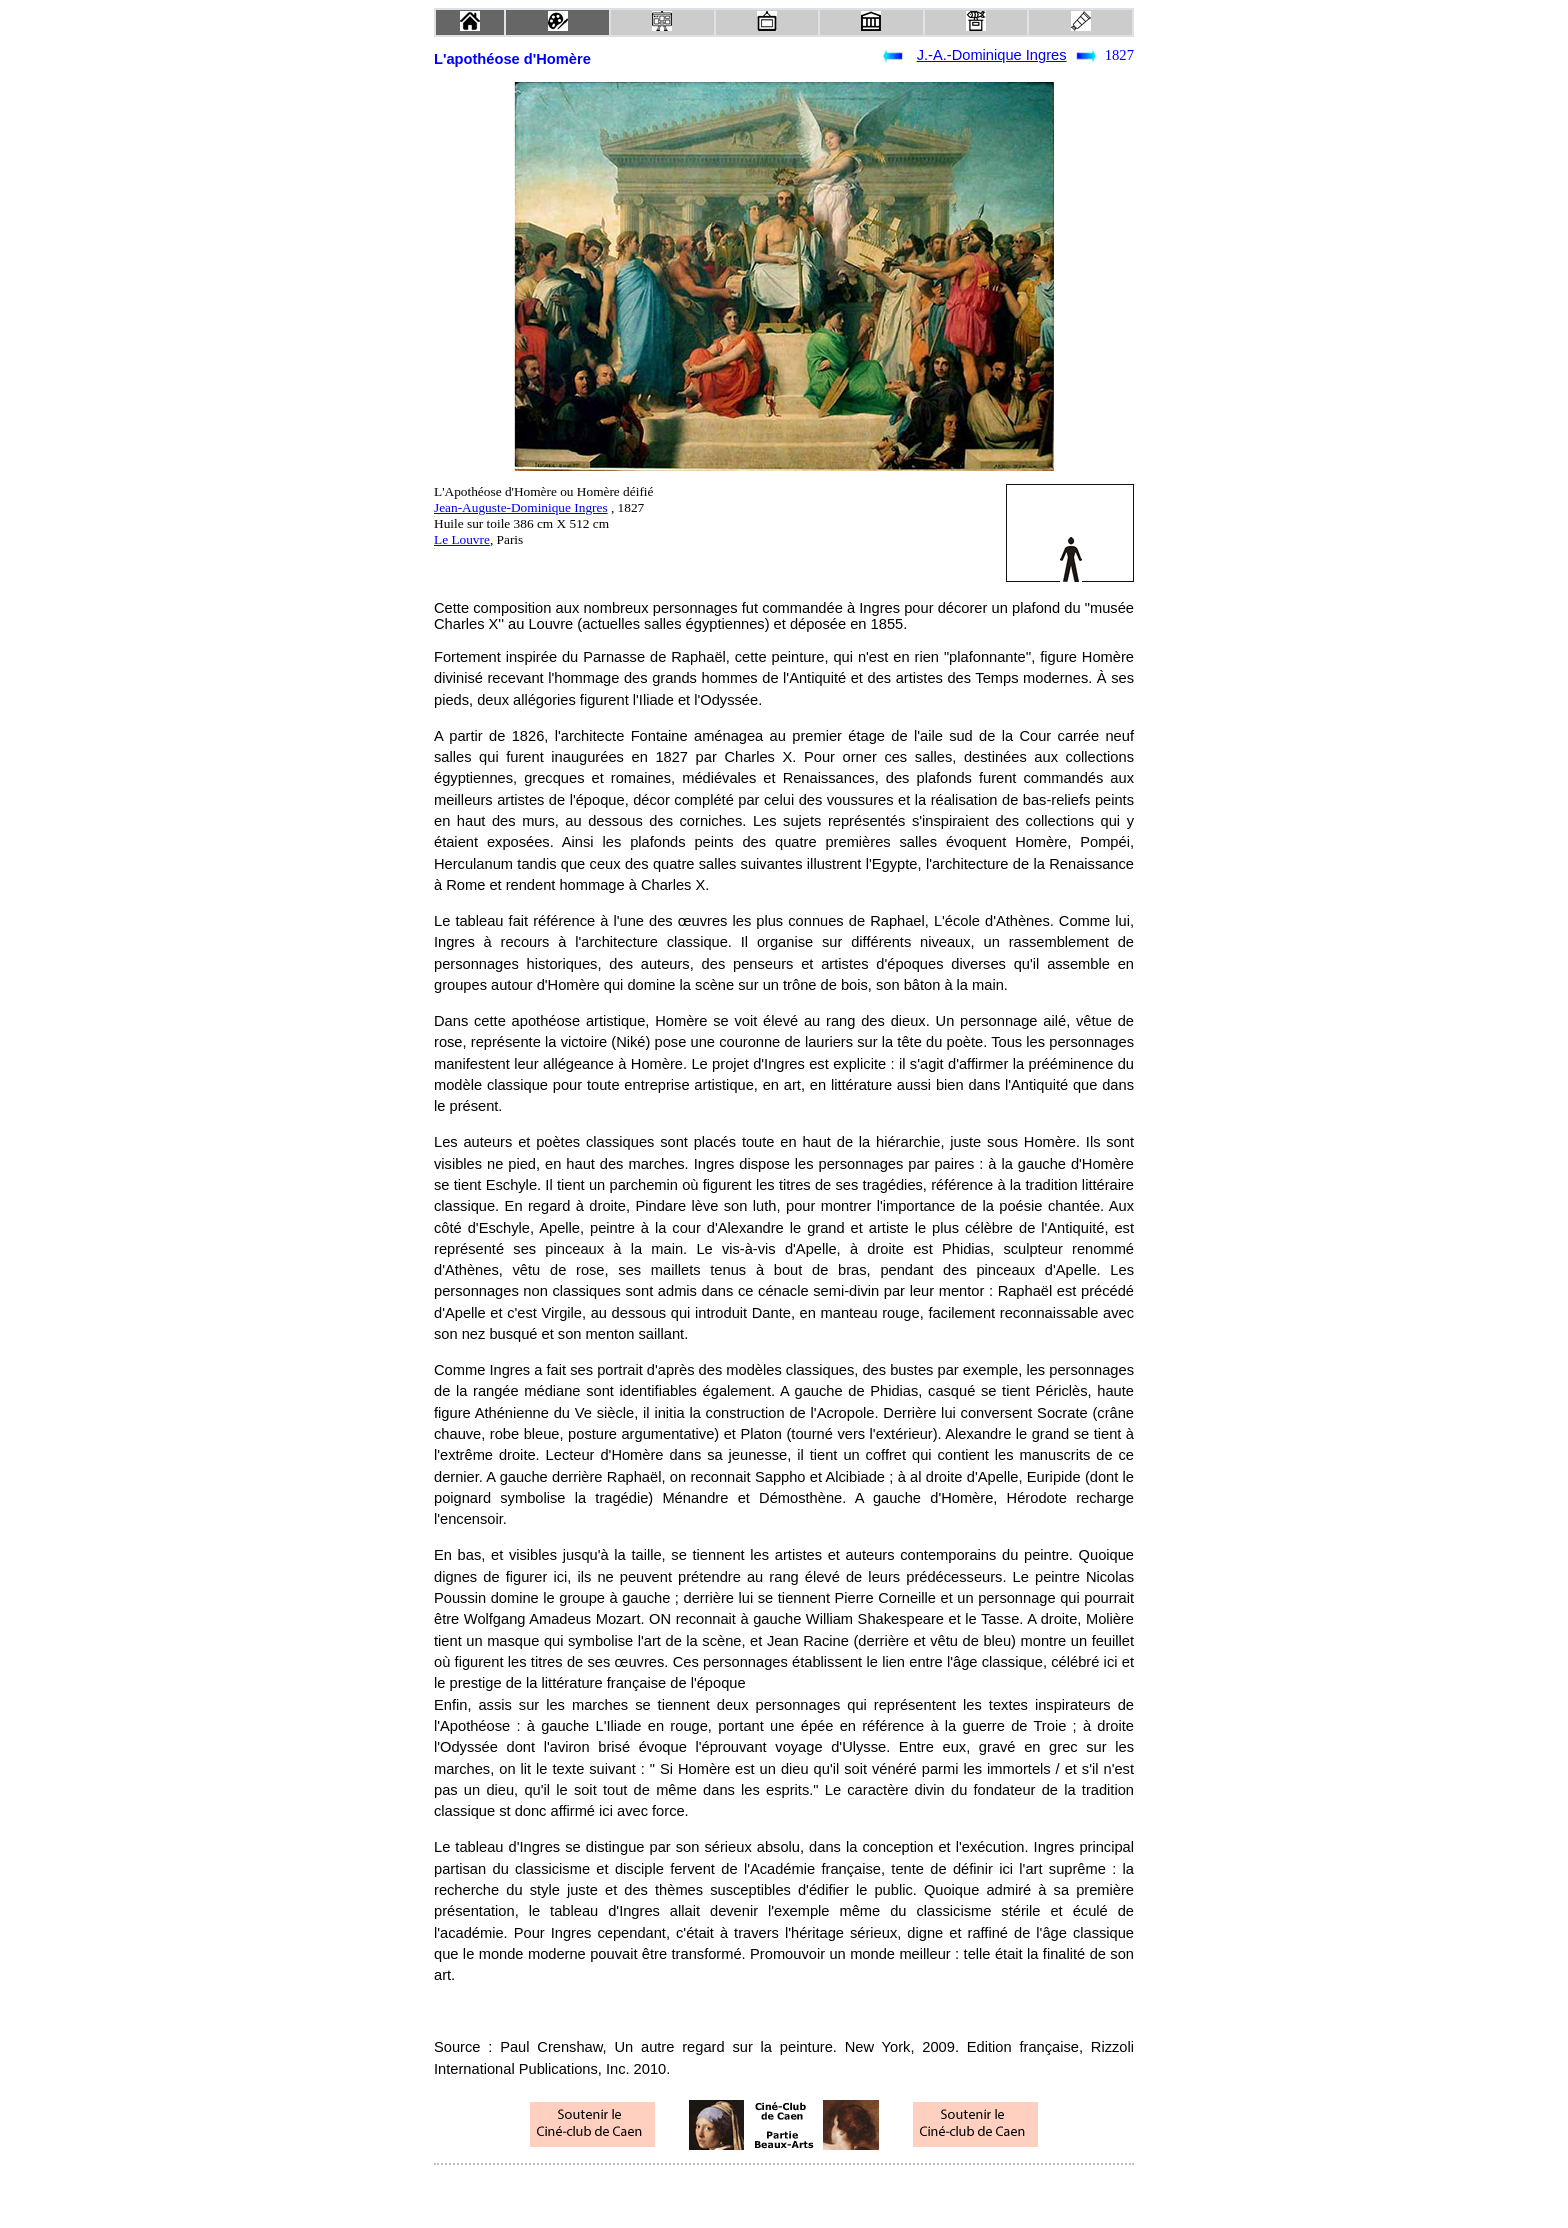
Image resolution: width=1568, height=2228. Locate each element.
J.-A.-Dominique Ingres (992, 55)
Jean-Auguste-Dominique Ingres (521, 507)
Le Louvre (462, 539)
